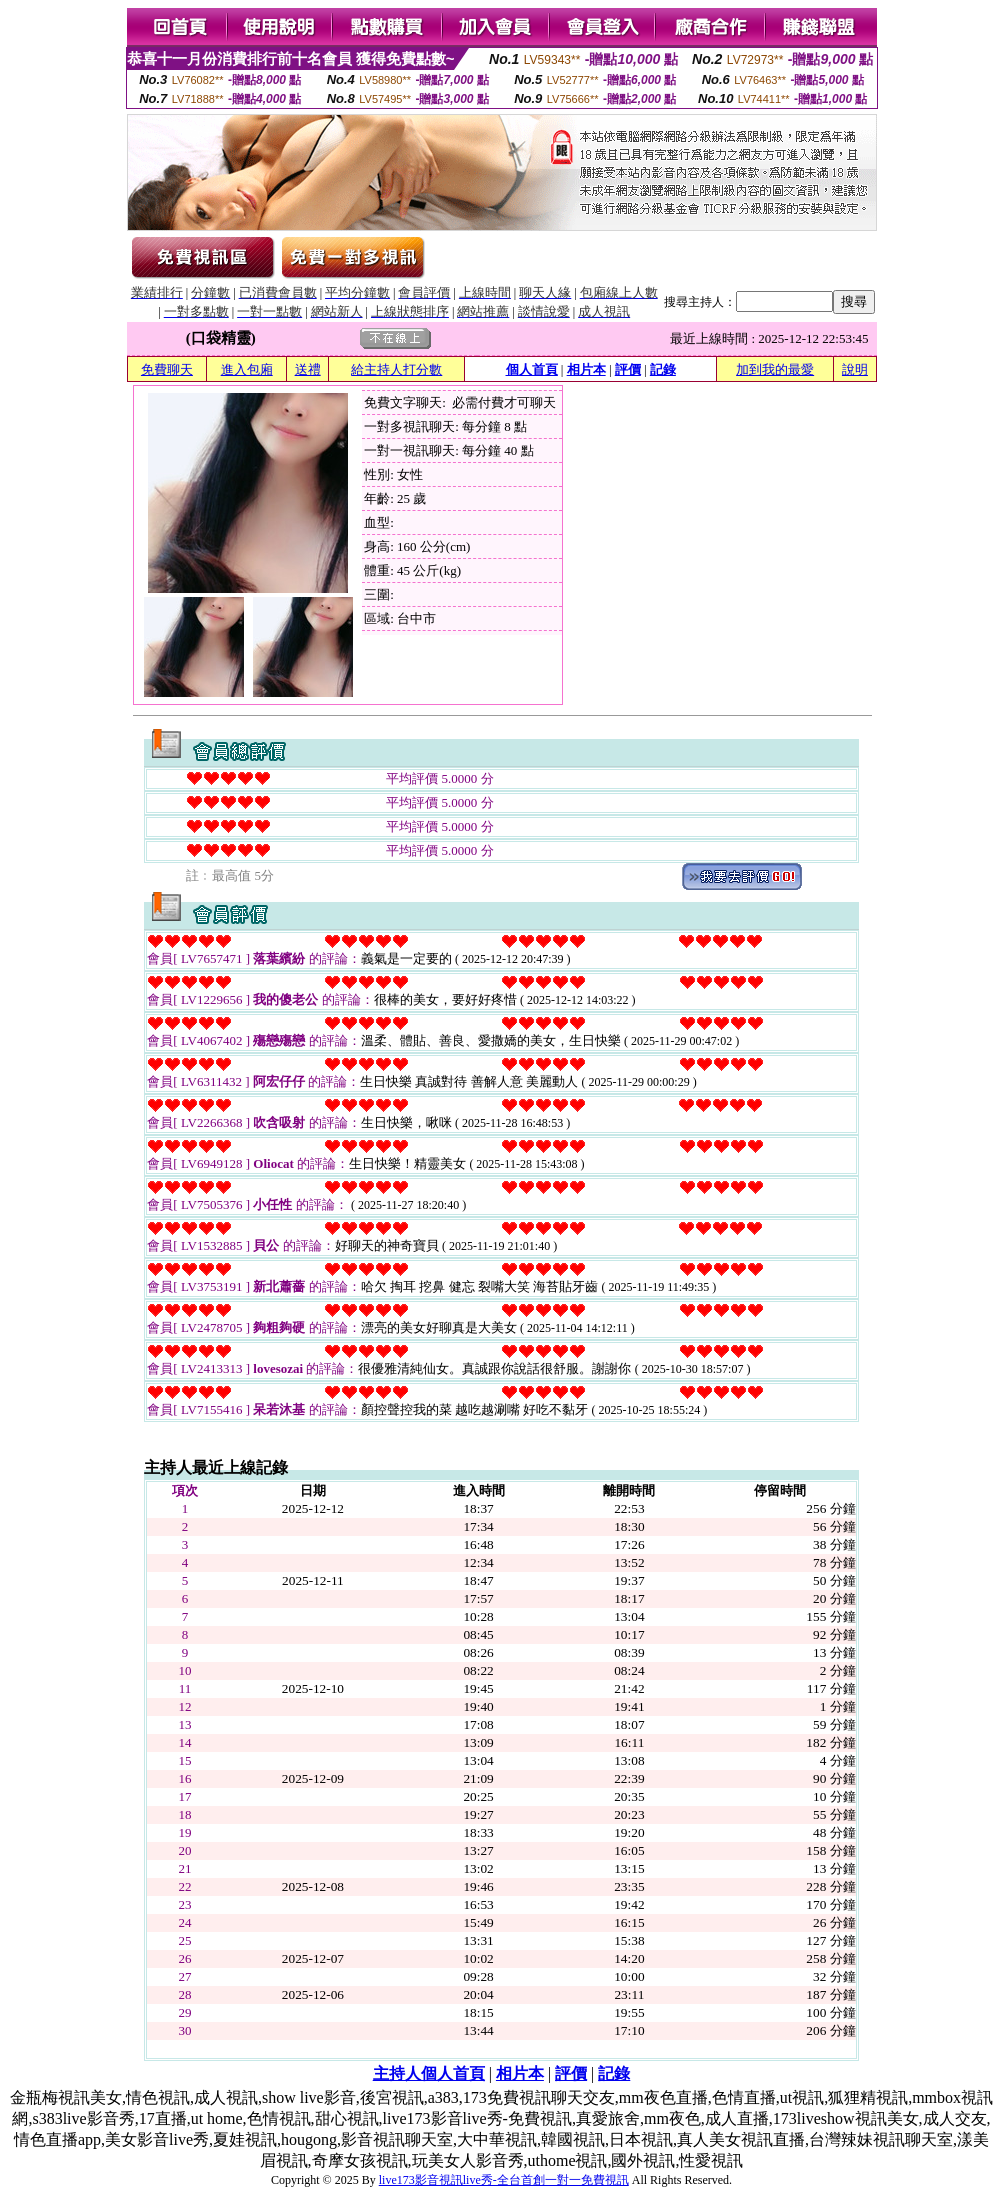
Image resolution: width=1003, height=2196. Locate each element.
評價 (628, 369)
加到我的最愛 (775, 369)
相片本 (586, 369)
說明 (855, 369)
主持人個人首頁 (429, 2073)
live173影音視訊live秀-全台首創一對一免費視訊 (504, 2180)
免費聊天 (167, 369)
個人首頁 (532, 369)
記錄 (663, 369)
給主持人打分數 (396, 369)
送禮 (308, 369)
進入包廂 (247, 369)
